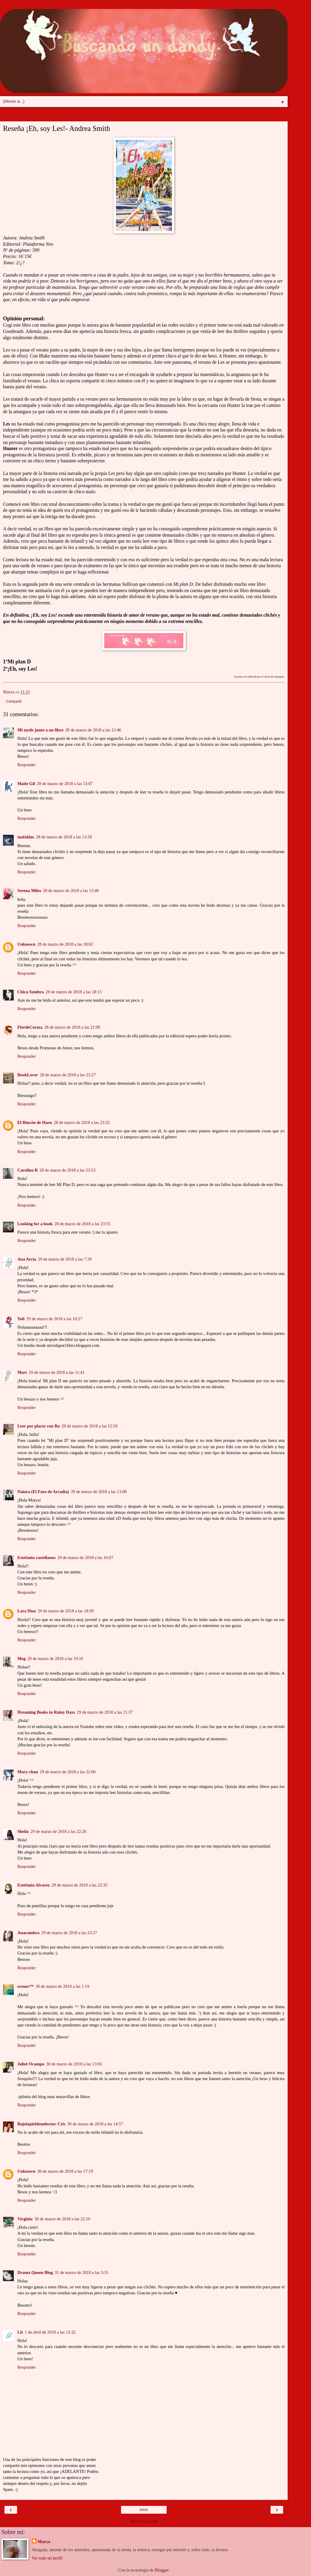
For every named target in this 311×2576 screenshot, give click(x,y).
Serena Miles (29, 890)
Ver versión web (144, 2521)
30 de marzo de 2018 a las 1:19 (62, 1986)
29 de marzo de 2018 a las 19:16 (55, 1658)
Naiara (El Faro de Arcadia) (43, 1491)
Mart (22, 1372)
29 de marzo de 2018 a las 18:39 (66, 1610)
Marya (44, 2541)
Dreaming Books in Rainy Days (46, 1712)
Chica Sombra (30, 991)
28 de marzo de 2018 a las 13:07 (65, 783)
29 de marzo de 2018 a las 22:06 (68, 1771)
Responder (26, 764)
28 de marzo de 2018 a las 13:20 (64, 836)
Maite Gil (26, 783)
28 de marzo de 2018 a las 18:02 (65, 944)
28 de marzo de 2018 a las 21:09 (72, 1027)
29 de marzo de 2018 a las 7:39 (65, 1259)
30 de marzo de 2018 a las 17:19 (65, 2171)
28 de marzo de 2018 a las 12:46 (93, 730)
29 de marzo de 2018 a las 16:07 (86, 1557)
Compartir (14, 701)
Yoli (21, 1318)
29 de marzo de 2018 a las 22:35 (80, 1885)
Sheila (23, 1831)
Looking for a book (35, 1223)
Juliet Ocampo (30, 2064)
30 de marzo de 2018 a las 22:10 (62, 2218)
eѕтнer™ (25, 1986)
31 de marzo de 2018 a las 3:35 (81, 2272)
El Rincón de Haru (34, 1122)
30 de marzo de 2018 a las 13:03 (74, 2064)
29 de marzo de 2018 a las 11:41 (56, 1372)
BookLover (27, 1074)
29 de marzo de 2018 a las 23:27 (69, 1932)
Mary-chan (27, 1771)
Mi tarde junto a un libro (40, 730)
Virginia (25, 2218)
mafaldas (25, 836)
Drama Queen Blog (35, 2272)
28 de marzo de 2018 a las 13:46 (71, 890)
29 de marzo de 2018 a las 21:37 (105, 1712)
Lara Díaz (26, 1610)
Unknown (26, 944)
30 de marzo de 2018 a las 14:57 (95, 2123)
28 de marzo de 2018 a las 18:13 (74, 991)
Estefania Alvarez (33, 1885)
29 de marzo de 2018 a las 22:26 (59, 1831)
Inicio (144, 2510)
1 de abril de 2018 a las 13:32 (50, 2332)
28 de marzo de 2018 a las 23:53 (68, 1170)
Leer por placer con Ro (38, 1426)
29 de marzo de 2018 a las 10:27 (54, 1318)
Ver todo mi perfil (47, 2558)
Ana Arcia (26, 1259)
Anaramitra (28, 1932)
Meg (21, 1658)
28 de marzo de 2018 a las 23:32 (82, 1122)
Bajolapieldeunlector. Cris (41, 2123)
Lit (20, 2332)
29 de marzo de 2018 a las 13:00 (99, 1491)
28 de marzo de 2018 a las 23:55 (83, 1223)
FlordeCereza (30, 1027)
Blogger (162, 2570)
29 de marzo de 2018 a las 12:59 (90, 1426)
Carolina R (27, 1170)
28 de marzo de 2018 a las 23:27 (68, 1074)
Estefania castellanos (36, 1557)
